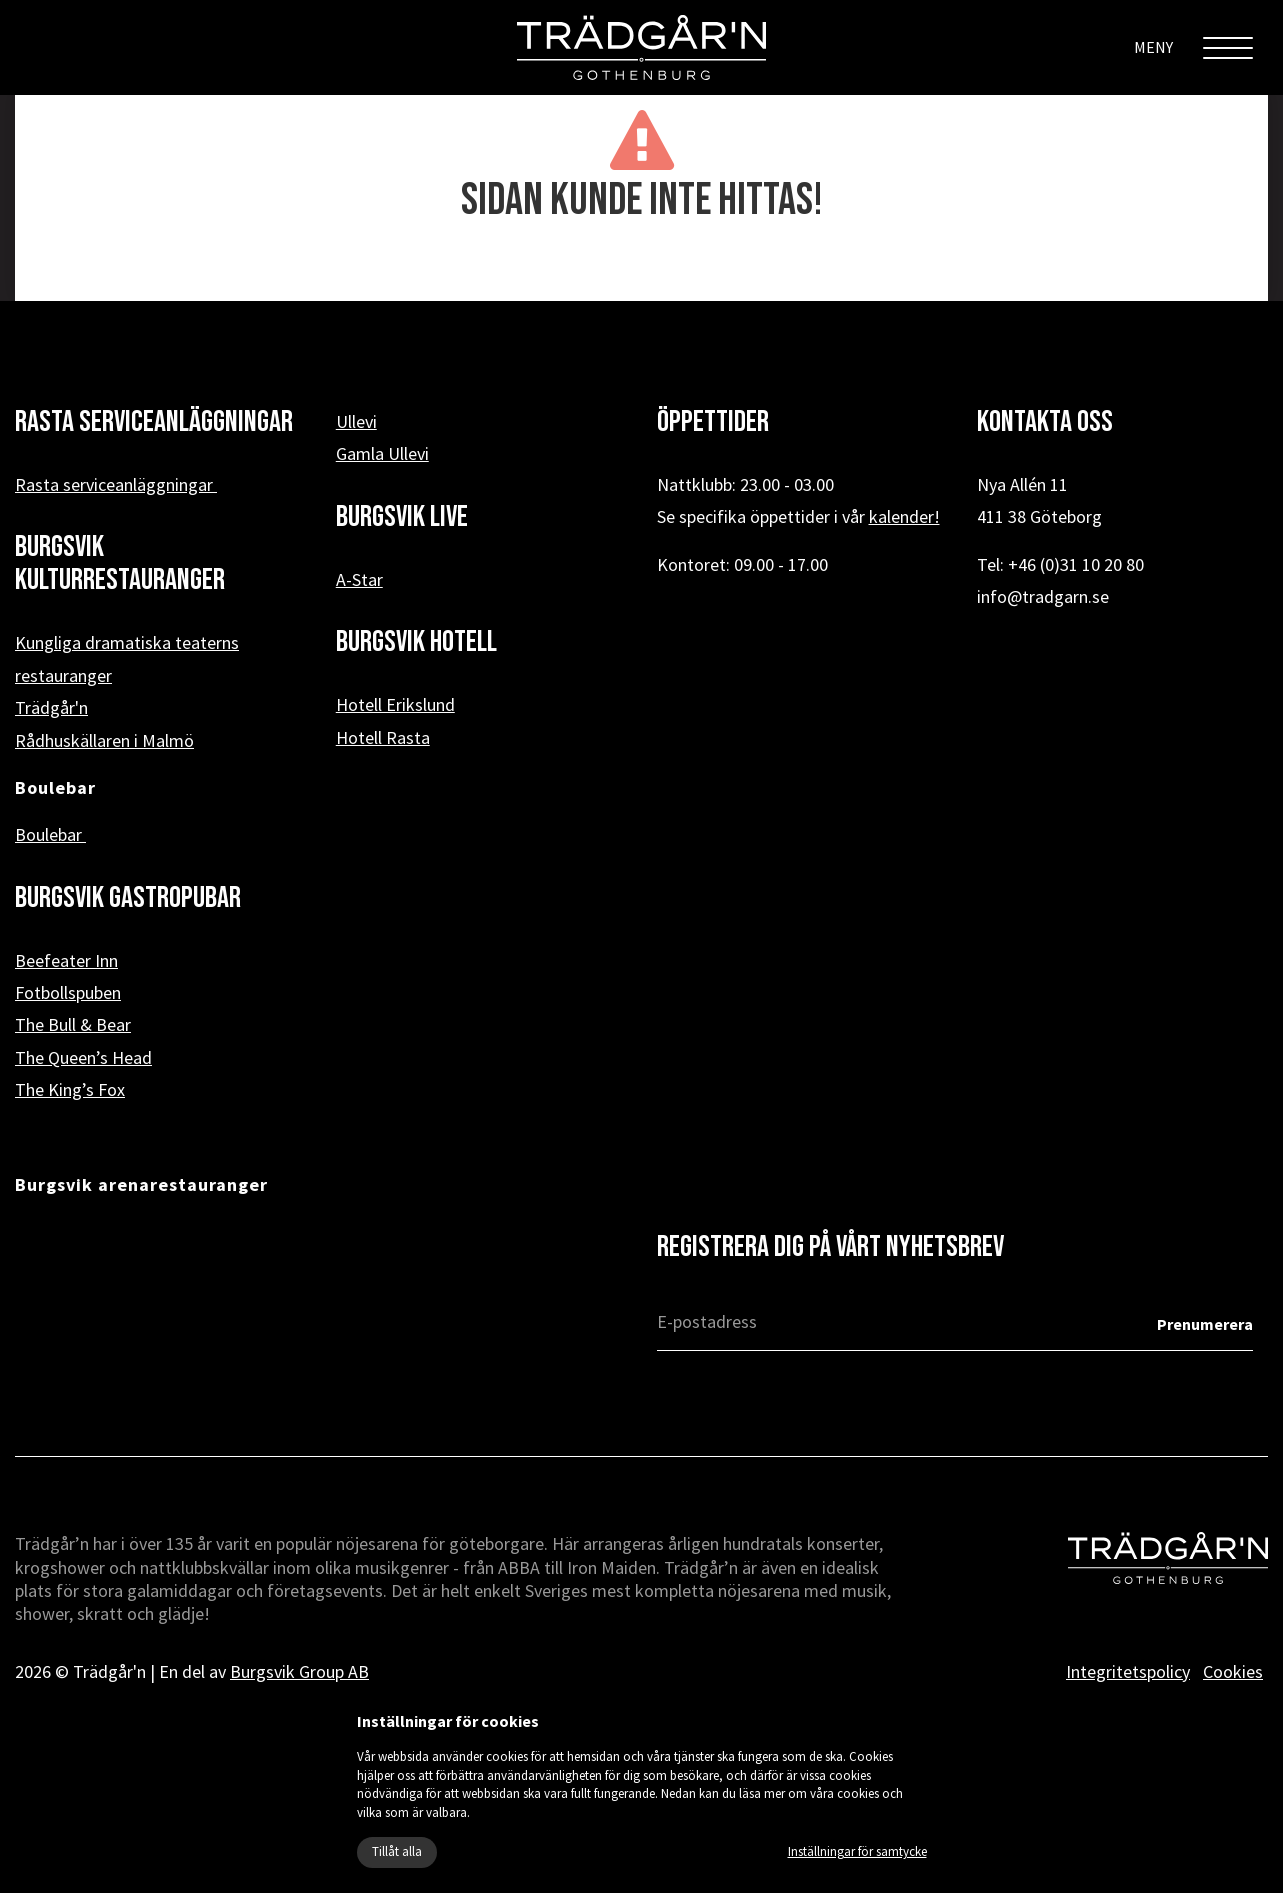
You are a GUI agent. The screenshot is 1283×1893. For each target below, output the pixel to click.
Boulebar (50, 834)
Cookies (1233, 1671)
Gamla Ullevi (382, 453)
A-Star (359, 579)
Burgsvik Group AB (299, 1671)
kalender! (904, 516)
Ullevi (356, 421)
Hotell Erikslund (395, 704)
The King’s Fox (70, 1089)
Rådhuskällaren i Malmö (104, 740)
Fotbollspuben (68, 992)
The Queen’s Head (83, 1057)
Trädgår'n (51, 707)
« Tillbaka (641, 269)
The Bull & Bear (73, 1024)
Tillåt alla (397, 1851)
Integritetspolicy (1128, 1671)
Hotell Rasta (383, 737)
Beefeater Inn (66, 960)
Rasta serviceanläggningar (116, 484)
